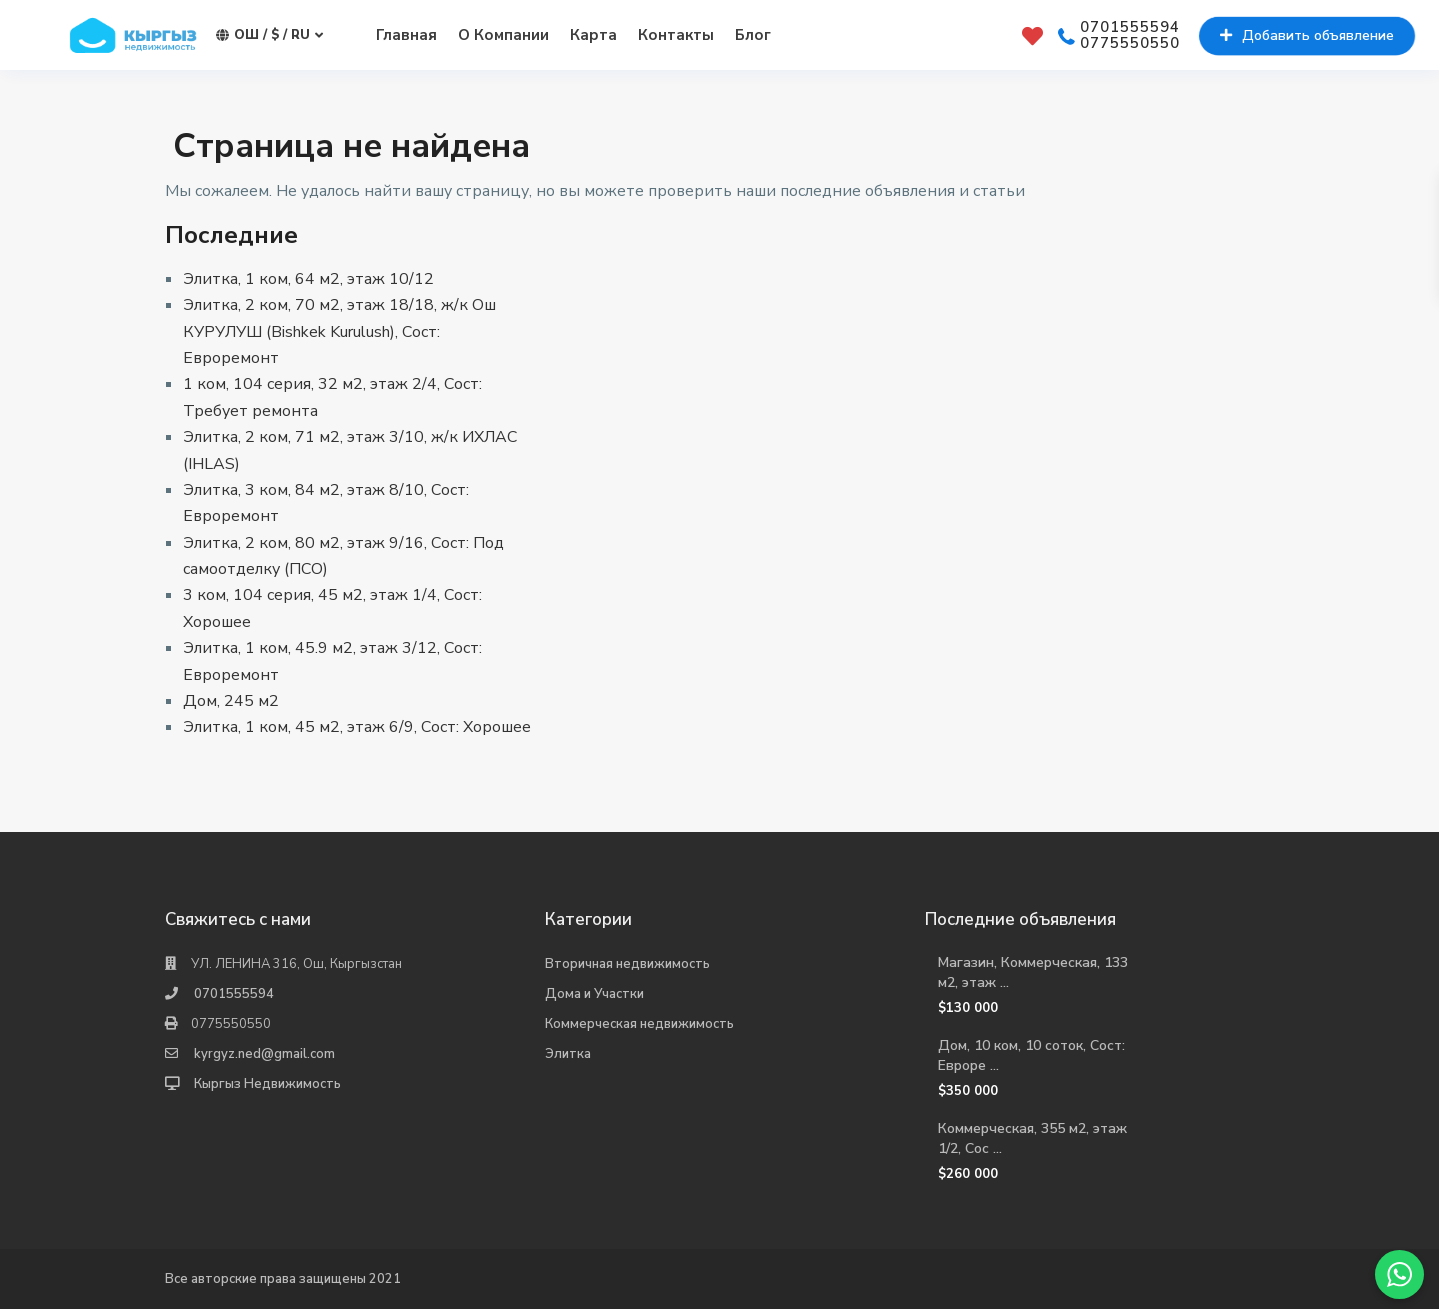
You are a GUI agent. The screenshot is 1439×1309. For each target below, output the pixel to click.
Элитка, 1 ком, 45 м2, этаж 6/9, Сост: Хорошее (357, 727)
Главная (406, 35)
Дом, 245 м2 (231, 701)
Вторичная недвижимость (627, 964)
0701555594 (1130, 28)
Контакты (676, 35)
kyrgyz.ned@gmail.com (264, 1054)
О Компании (503, 35)
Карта (593, 35)
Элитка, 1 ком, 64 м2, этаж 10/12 (308, 279)
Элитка (568, 1054)
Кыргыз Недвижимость (267, 1084)
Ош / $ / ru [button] (269, 35)
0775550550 (1130, 44)
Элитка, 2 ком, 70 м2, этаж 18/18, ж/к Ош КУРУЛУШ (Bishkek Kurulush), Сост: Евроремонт (339, 331)
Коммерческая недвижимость (639, 1024)
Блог (753, 35)
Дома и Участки (594, 994)
